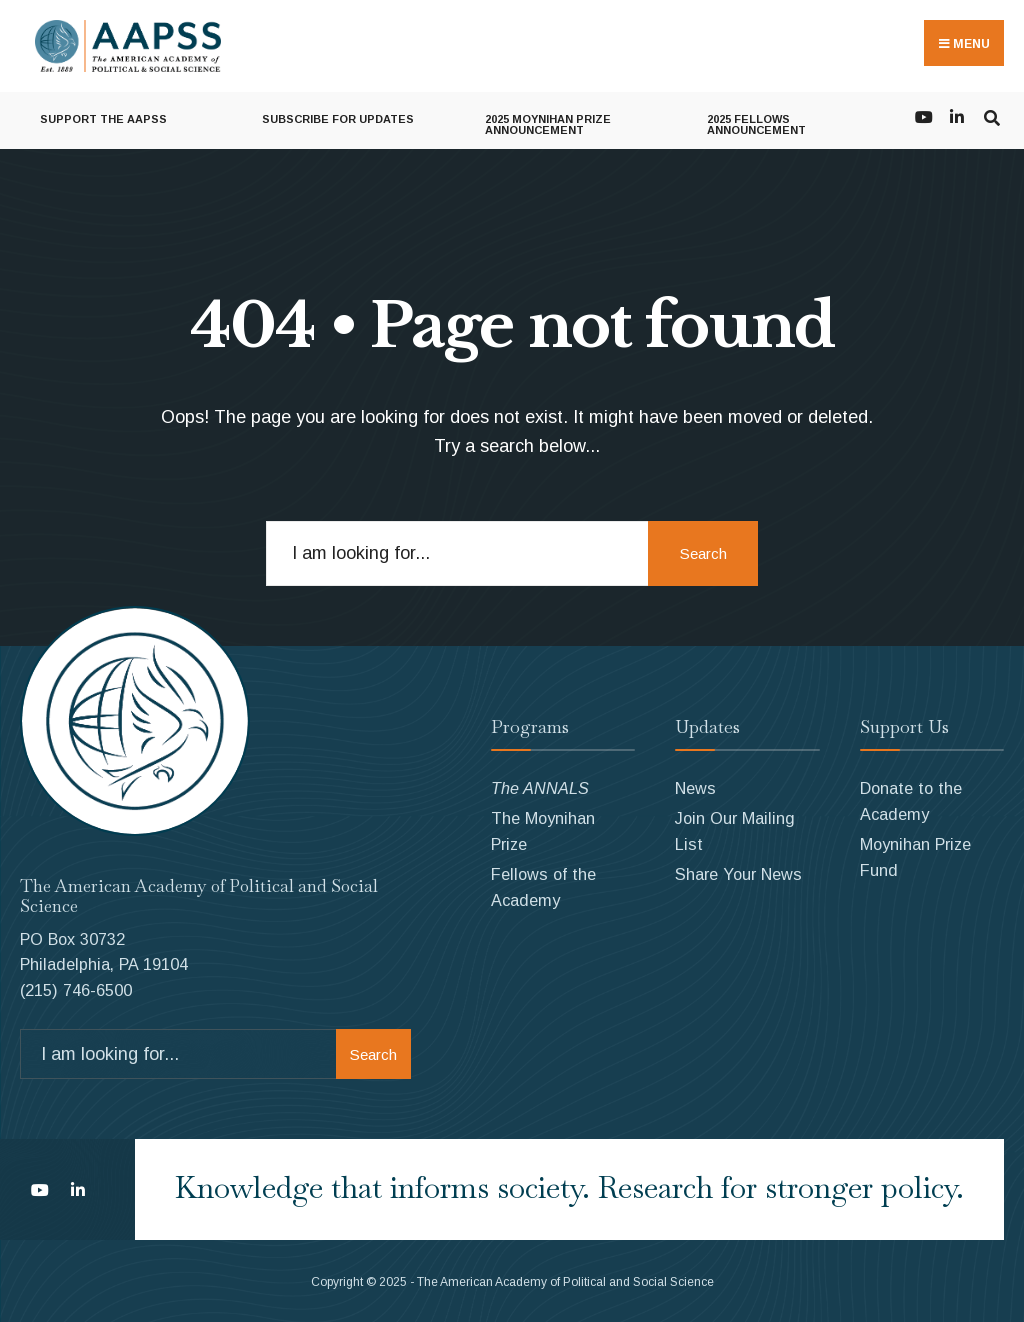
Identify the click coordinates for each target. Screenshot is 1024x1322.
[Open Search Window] (991, 115)
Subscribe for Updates (338, 119)
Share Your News (738, 874)
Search (703, 553)
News (695, 788)
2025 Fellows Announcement (756, 124)
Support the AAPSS (103, 119)
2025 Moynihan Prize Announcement (548, 124)
